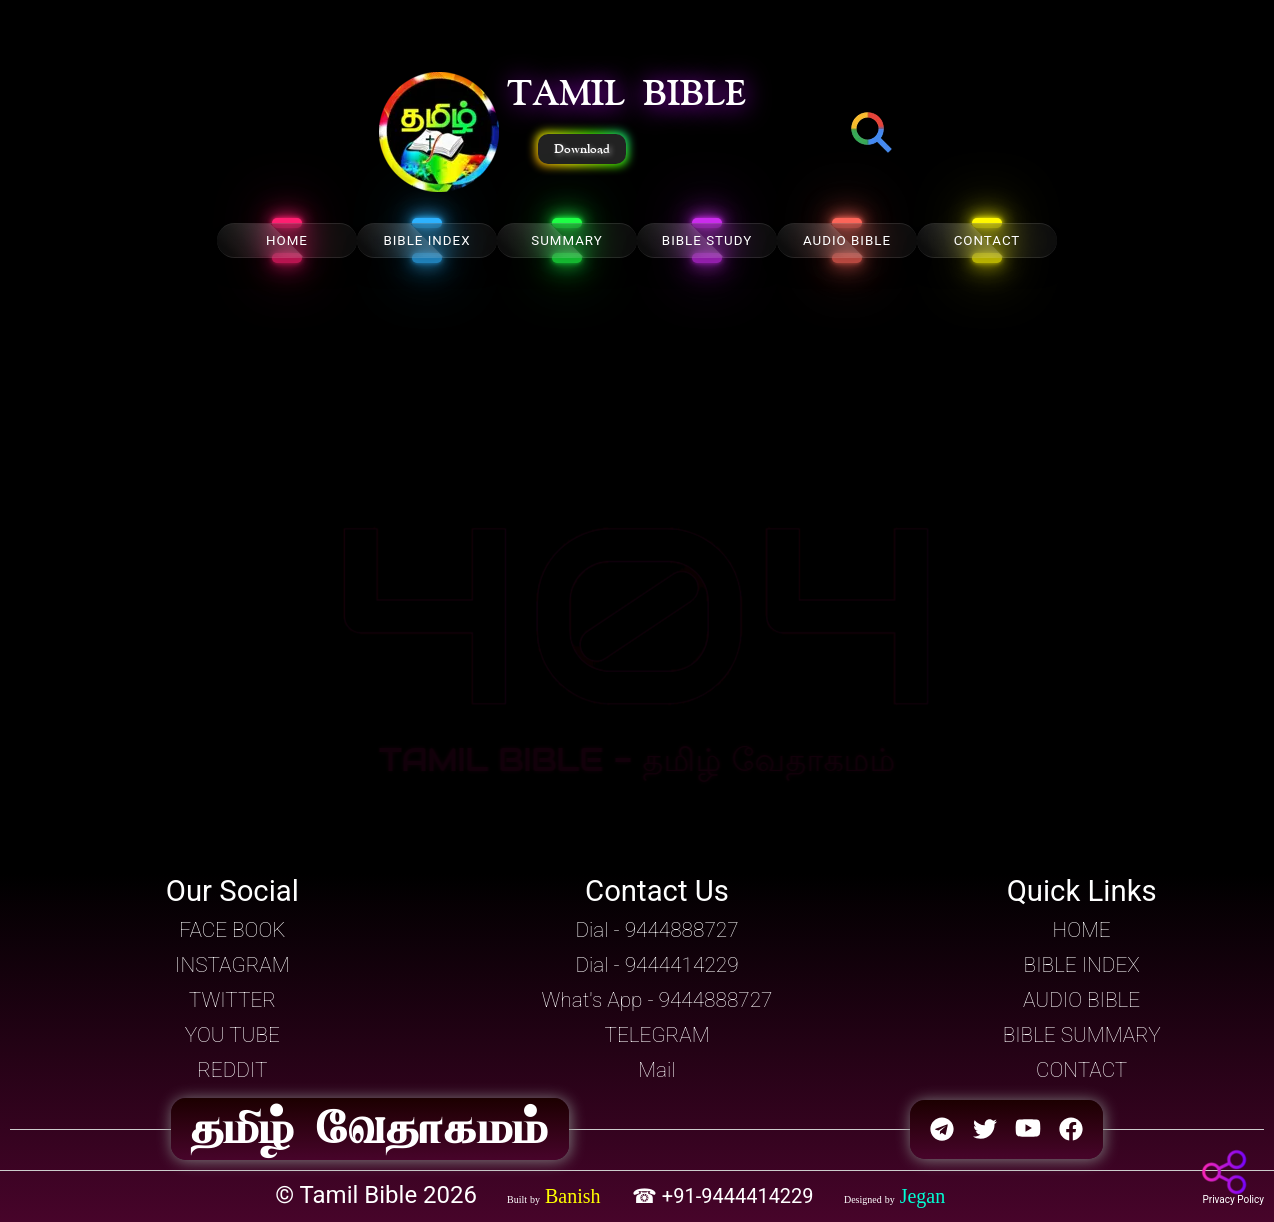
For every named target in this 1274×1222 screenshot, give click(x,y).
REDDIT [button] (232, 1070)
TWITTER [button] (232, 1000)
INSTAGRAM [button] (232, 965)
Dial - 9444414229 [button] (656, 965)
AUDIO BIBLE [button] (1081, 1000)
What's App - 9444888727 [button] (657, 1000)
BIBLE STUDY (707, 240)
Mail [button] (656, 1070)
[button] (439, 134)
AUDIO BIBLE (847, 240)
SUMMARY (567, 240)
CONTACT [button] (1081, 1070)
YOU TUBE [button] (232, 1035)
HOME (287, 240)
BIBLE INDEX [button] (1082, 965)
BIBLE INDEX (426, 240)
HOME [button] (1082, 930)
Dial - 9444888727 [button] (656, 930)
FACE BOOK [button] (232, 930)
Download (582, 149)
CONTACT (987, 240)
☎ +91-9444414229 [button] (725, 1196)
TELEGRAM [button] (656, 1035)
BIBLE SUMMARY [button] (1082, 1035)
